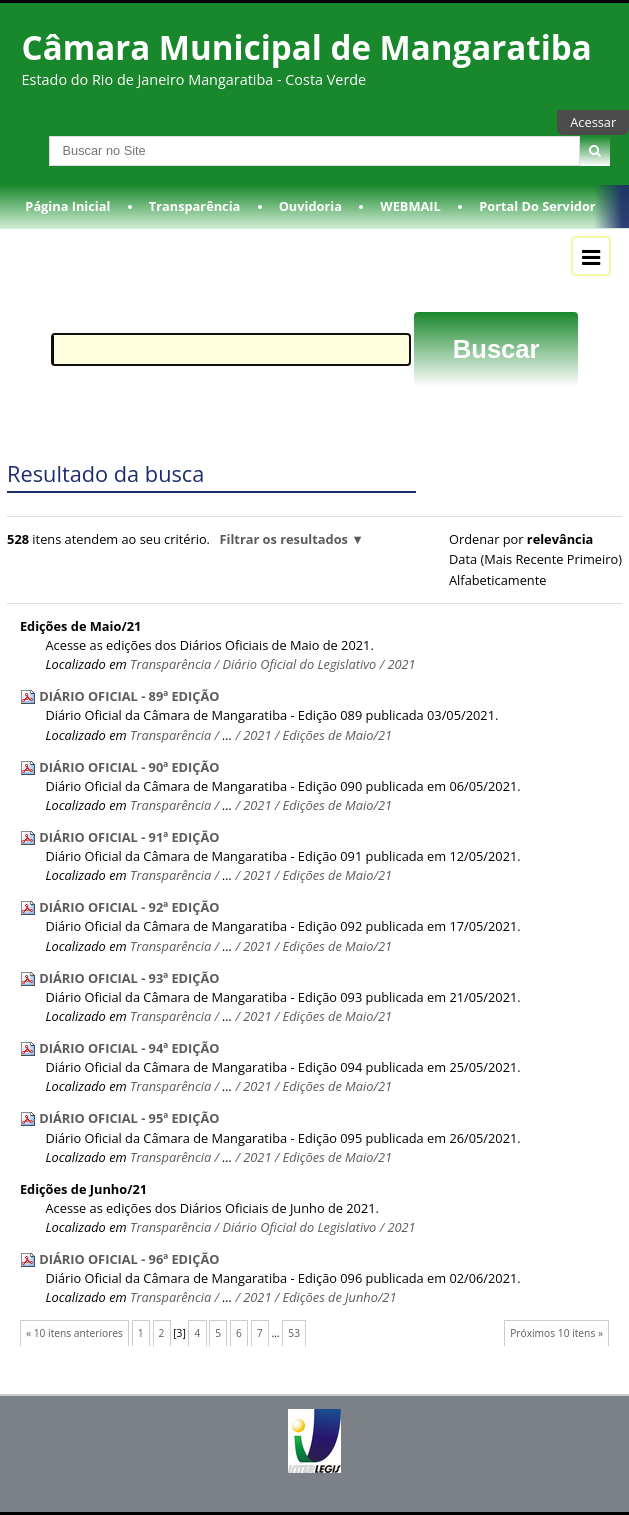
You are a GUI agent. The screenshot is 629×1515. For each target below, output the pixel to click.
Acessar (593, 122)
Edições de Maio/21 (80, 626)
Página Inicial (67, 206)
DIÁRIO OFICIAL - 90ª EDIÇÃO (129, 767)
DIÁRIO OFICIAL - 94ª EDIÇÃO (129, 1048)
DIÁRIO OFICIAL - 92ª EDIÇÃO (129, 907)
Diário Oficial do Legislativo (299, 664)
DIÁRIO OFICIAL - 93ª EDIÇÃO (129, 978)
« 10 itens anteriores (74, 1333)
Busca (18, 135)
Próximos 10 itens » (556, 1333)
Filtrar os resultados (284, 539)
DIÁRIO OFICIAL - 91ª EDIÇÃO (129, 837)
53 (294, 1333)
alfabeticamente (497, 580)
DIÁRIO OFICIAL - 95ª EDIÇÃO (129, 1118)
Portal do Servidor (537, 206)
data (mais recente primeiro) (535, 559)
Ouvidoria (310, 206)
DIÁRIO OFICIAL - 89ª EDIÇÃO (129, 696)
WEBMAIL (410, 206)
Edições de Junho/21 (83, 1189)
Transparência (195, 206)
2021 (401, 664)
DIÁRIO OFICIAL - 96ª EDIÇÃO (129, 1259)
